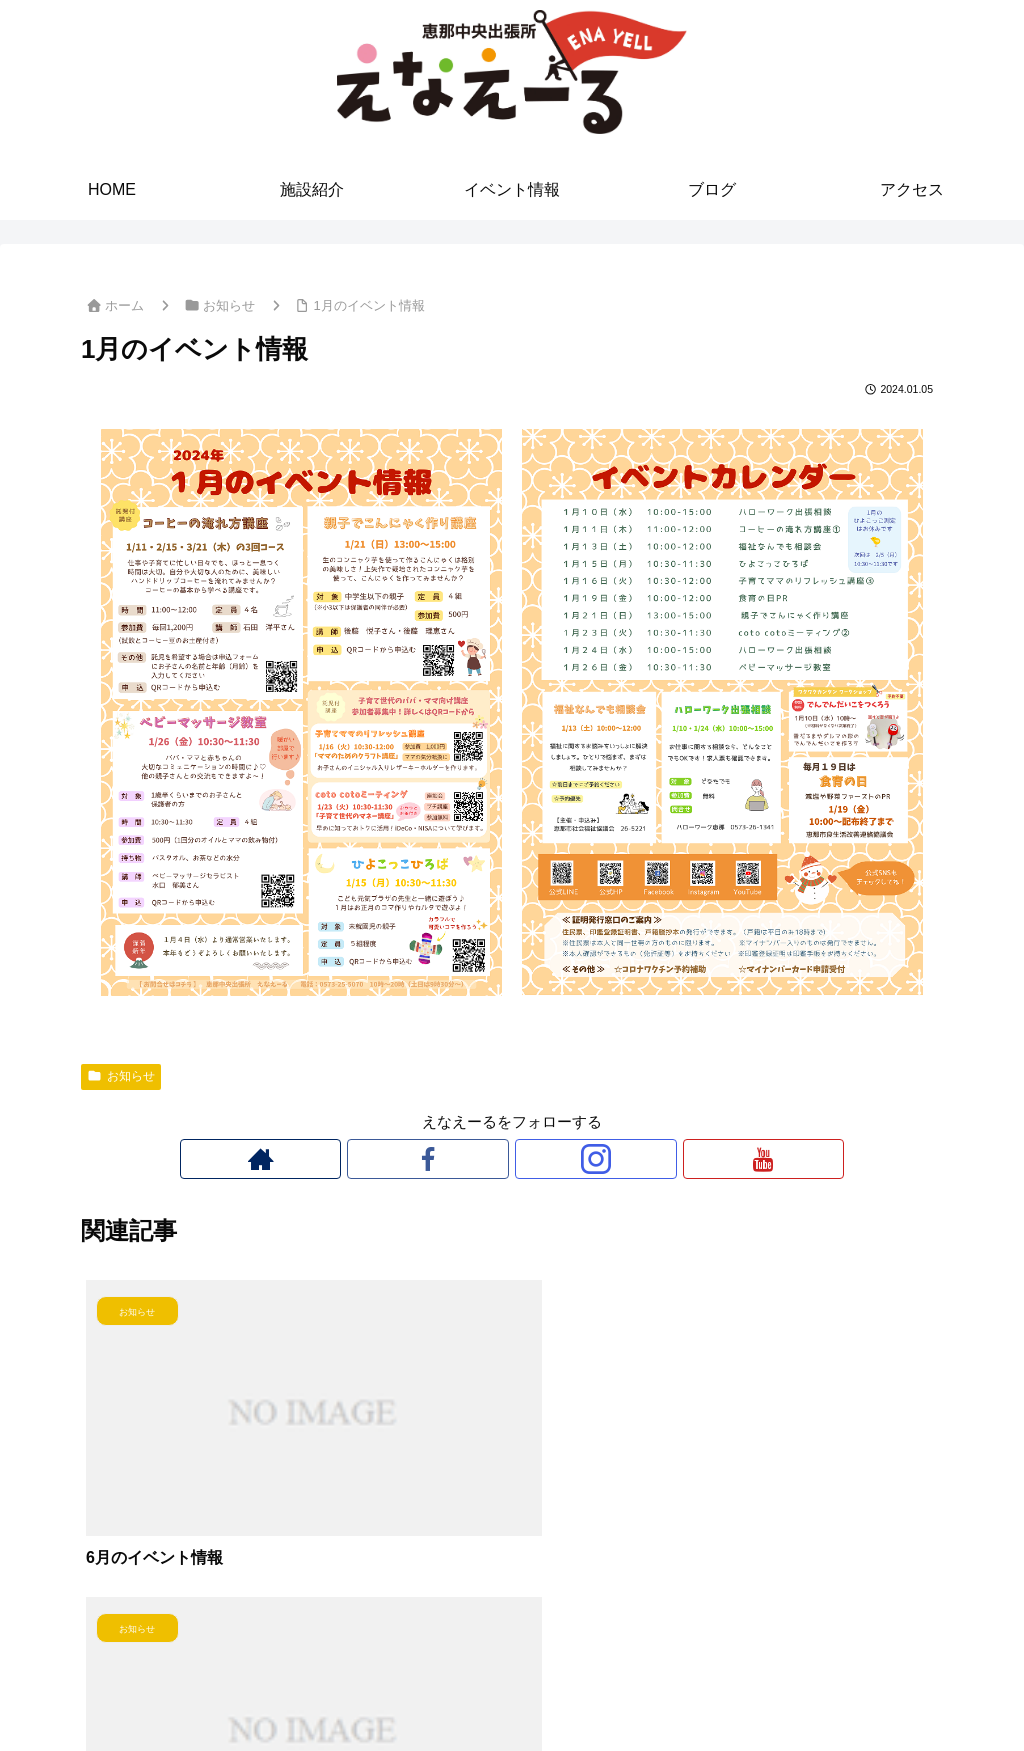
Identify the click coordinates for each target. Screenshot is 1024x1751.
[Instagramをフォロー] (535, 1159)
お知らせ (121, 1076)
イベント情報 (512, 1689)
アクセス (666, 1689)
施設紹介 (421, 1689)
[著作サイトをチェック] (443, 1159)
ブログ (596, 1689)
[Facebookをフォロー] (489, 1159)
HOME (351, 1689)
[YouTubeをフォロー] (581, 1159)
